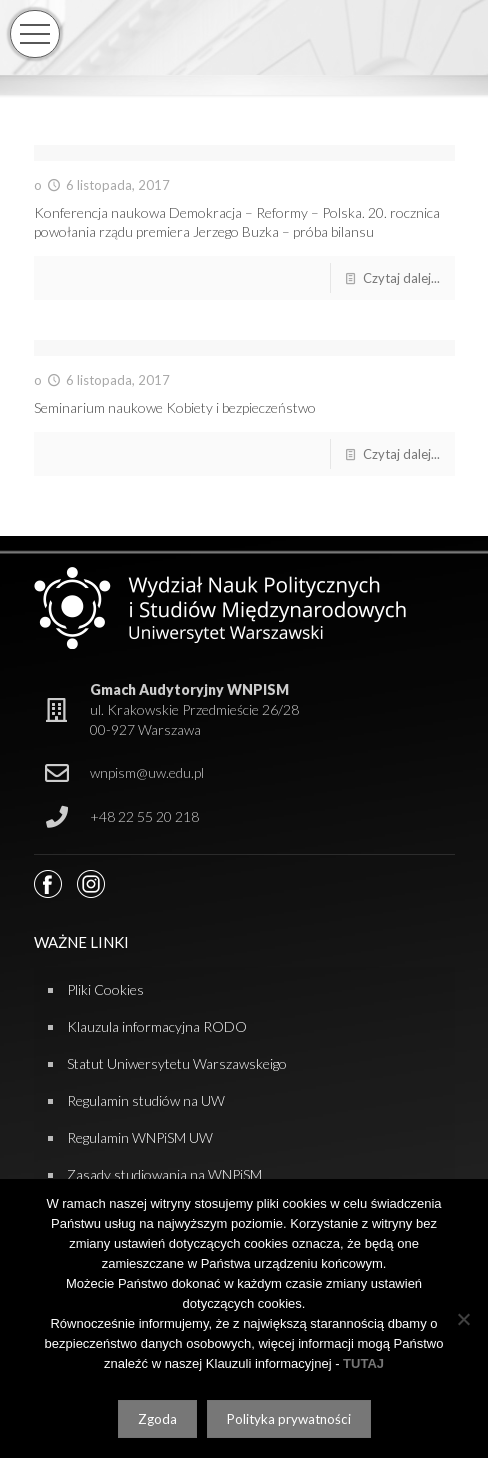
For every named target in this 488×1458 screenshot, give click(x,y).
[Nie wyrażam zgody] (463, 1319)
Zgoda (157, 1419)
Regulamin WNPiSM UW (140, 1137)
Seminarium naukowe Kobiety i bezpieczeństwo (175, 407)
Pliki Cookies (105, 989)
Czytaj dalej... (401, 278)
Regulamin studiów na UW (146, 1100)
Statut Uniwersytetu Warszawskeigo (177, 1063)
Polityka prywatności (289, 1419)
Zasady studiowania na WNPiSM (164, 1174)
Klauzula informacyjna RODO (157, 1026)
